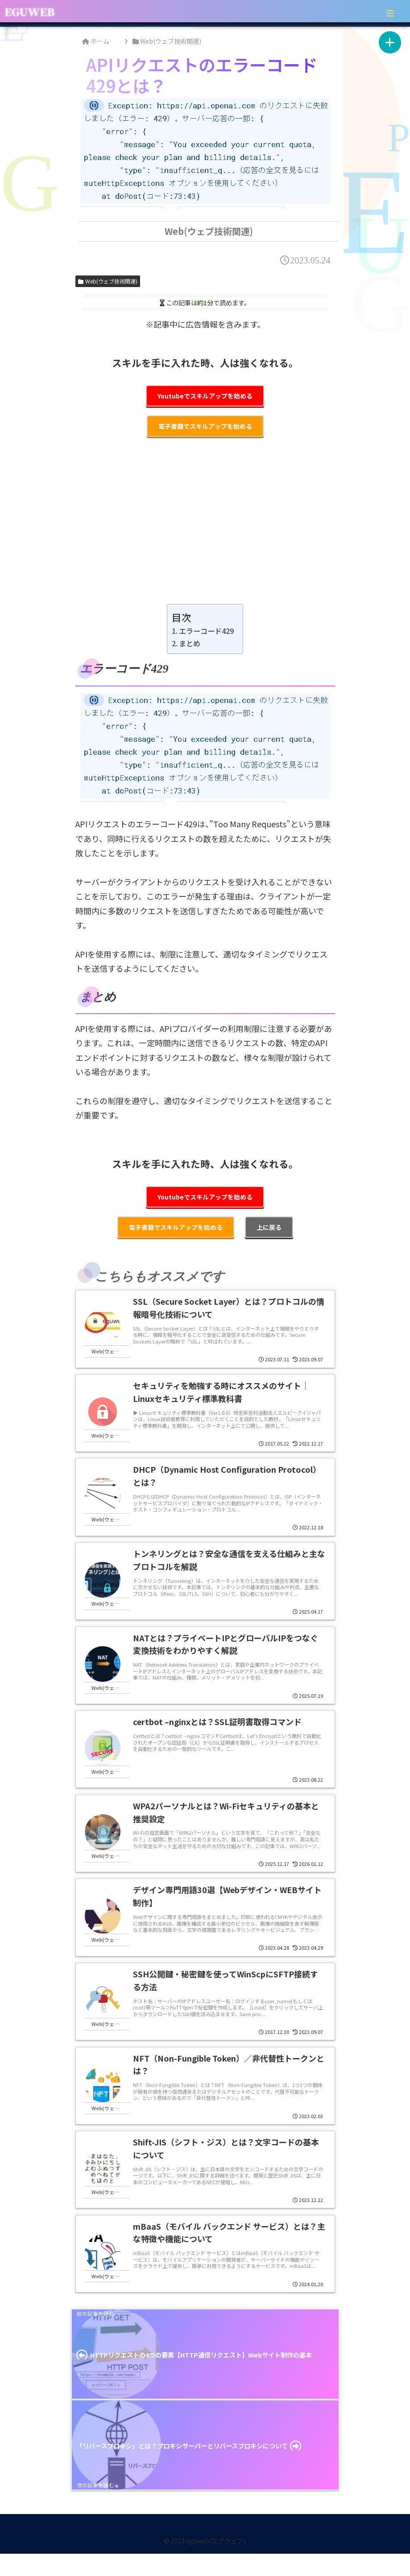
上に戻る (269, 1227)
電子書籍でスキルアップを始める (205, 426)
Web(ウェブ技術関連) (108, 281)
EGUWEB (29, 11)
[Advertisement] (205, 527)
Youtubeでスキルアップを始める (205, 395)
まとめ (189, 643)
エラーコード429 (206, 630)
